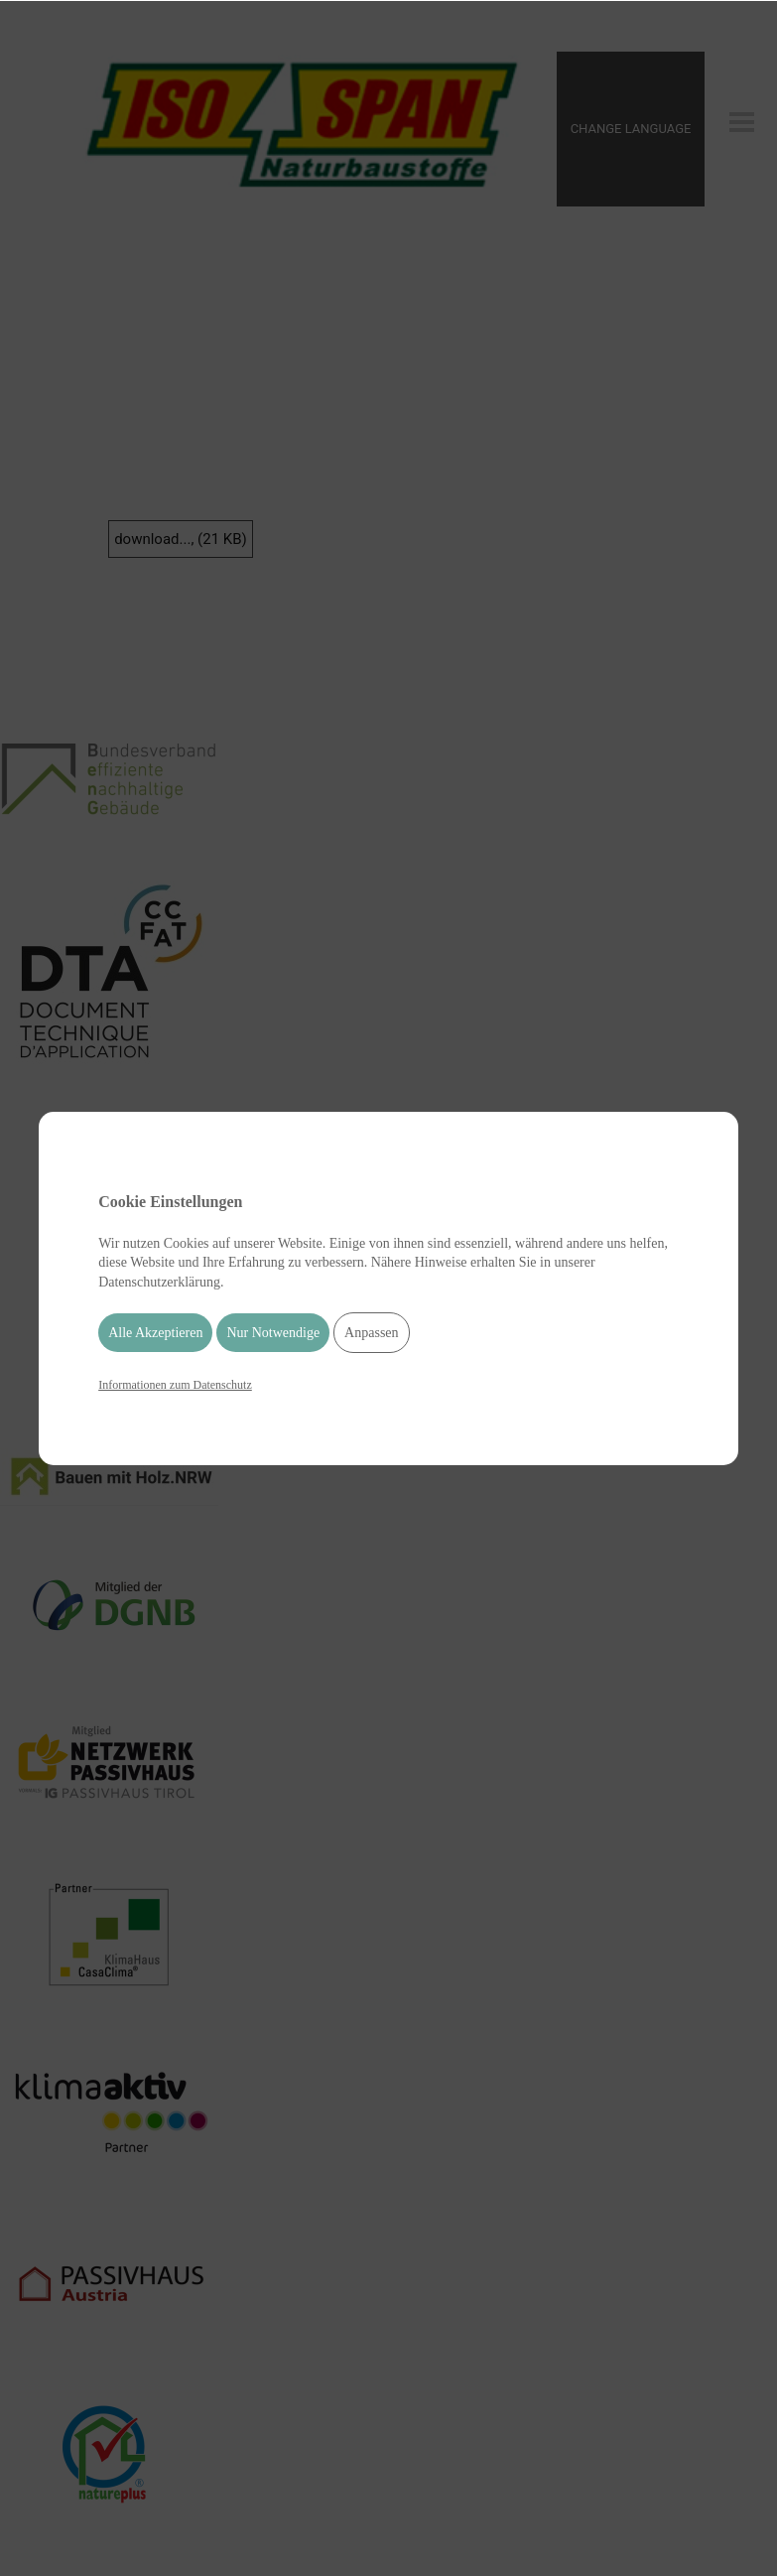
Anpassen (371, 1332)
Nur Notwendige (273, 1332)
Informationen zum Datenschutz (175, 1385)
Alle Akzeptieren (155, 1332)
